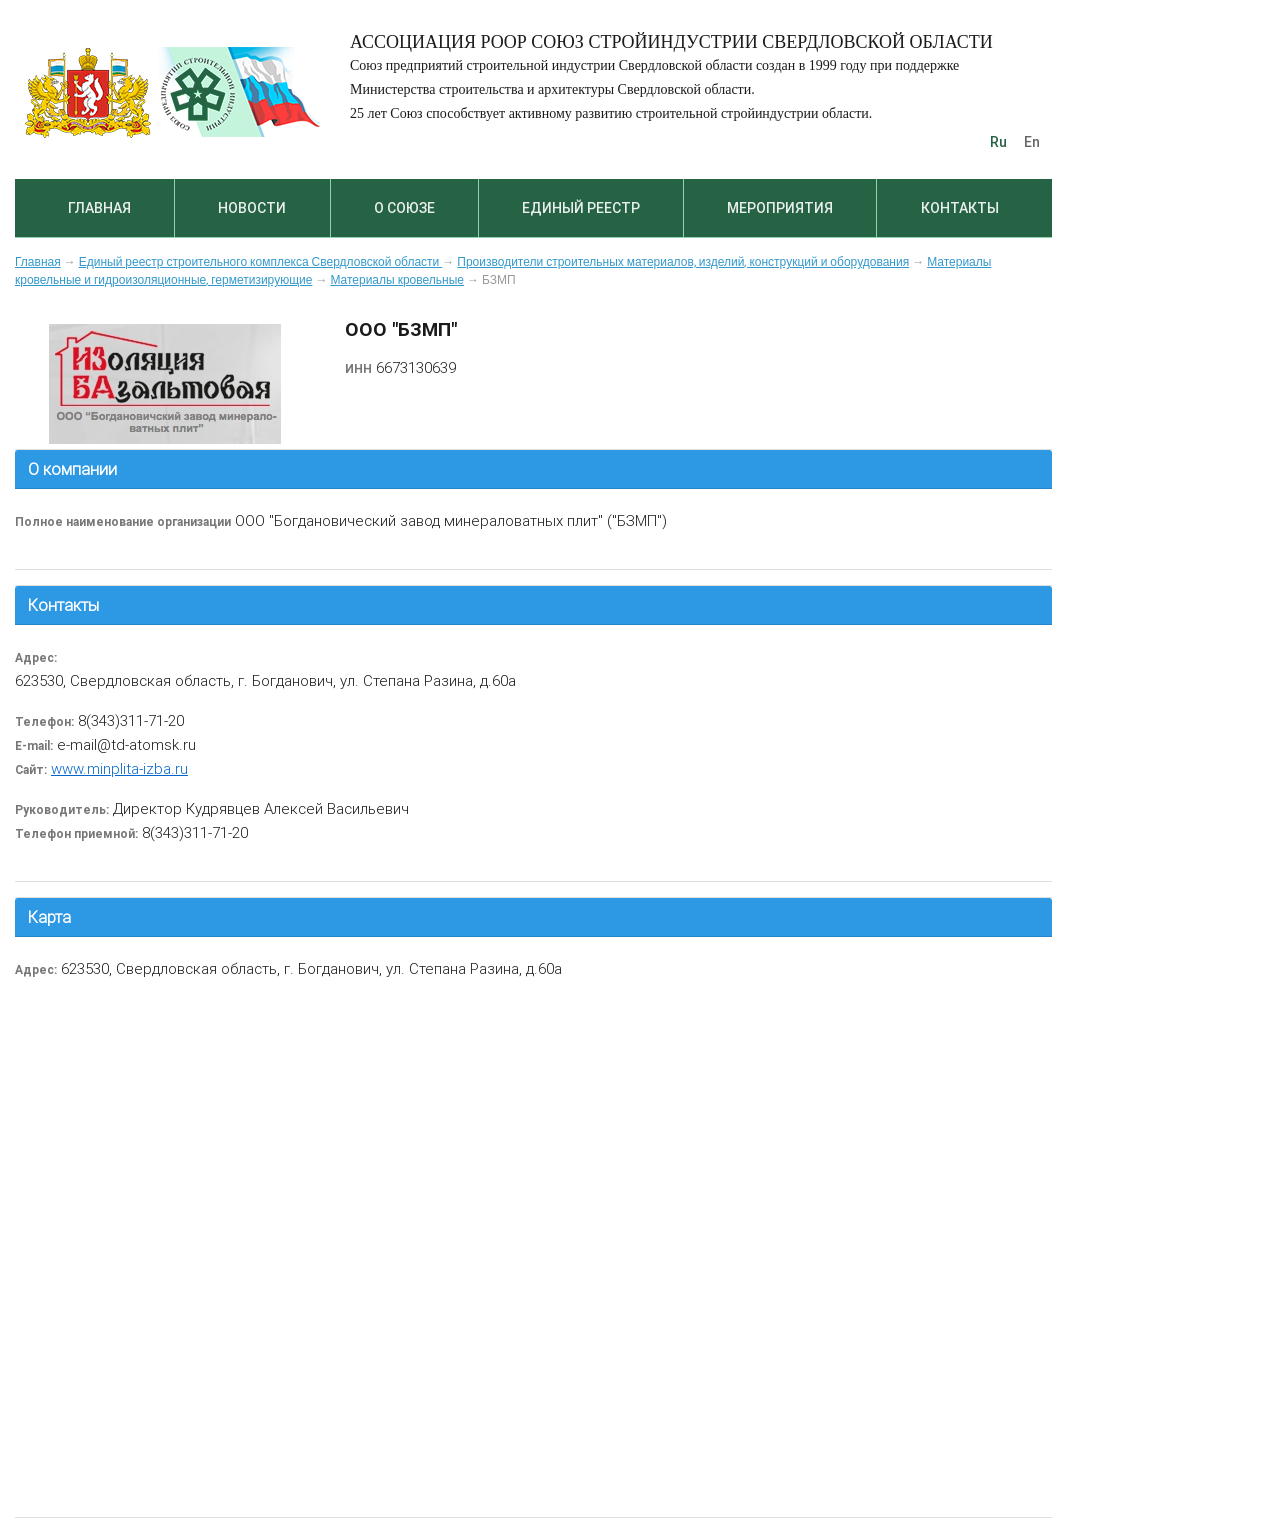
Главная (99, 208)
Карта (49, 917)
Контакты (960, 208)
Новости (252, 208)
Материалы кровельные (397, 280)
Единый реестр (581, 208)
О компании (72, 469)
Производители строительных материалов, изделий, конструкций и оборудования (683, 262)
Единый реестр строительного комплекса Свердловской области (261, 262)
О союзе (404, 208)
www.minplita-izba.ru (119, 768)
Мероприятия (780, 208)
